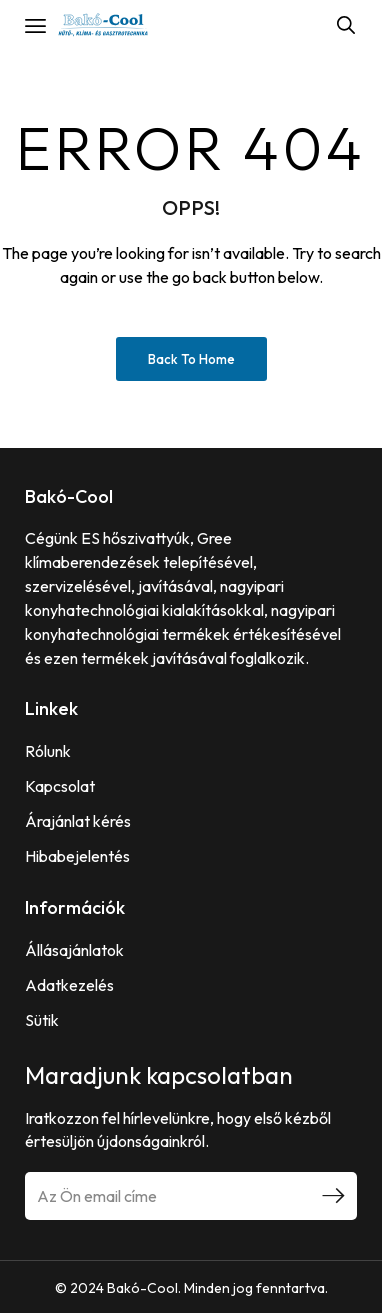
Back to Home (191, 359)
